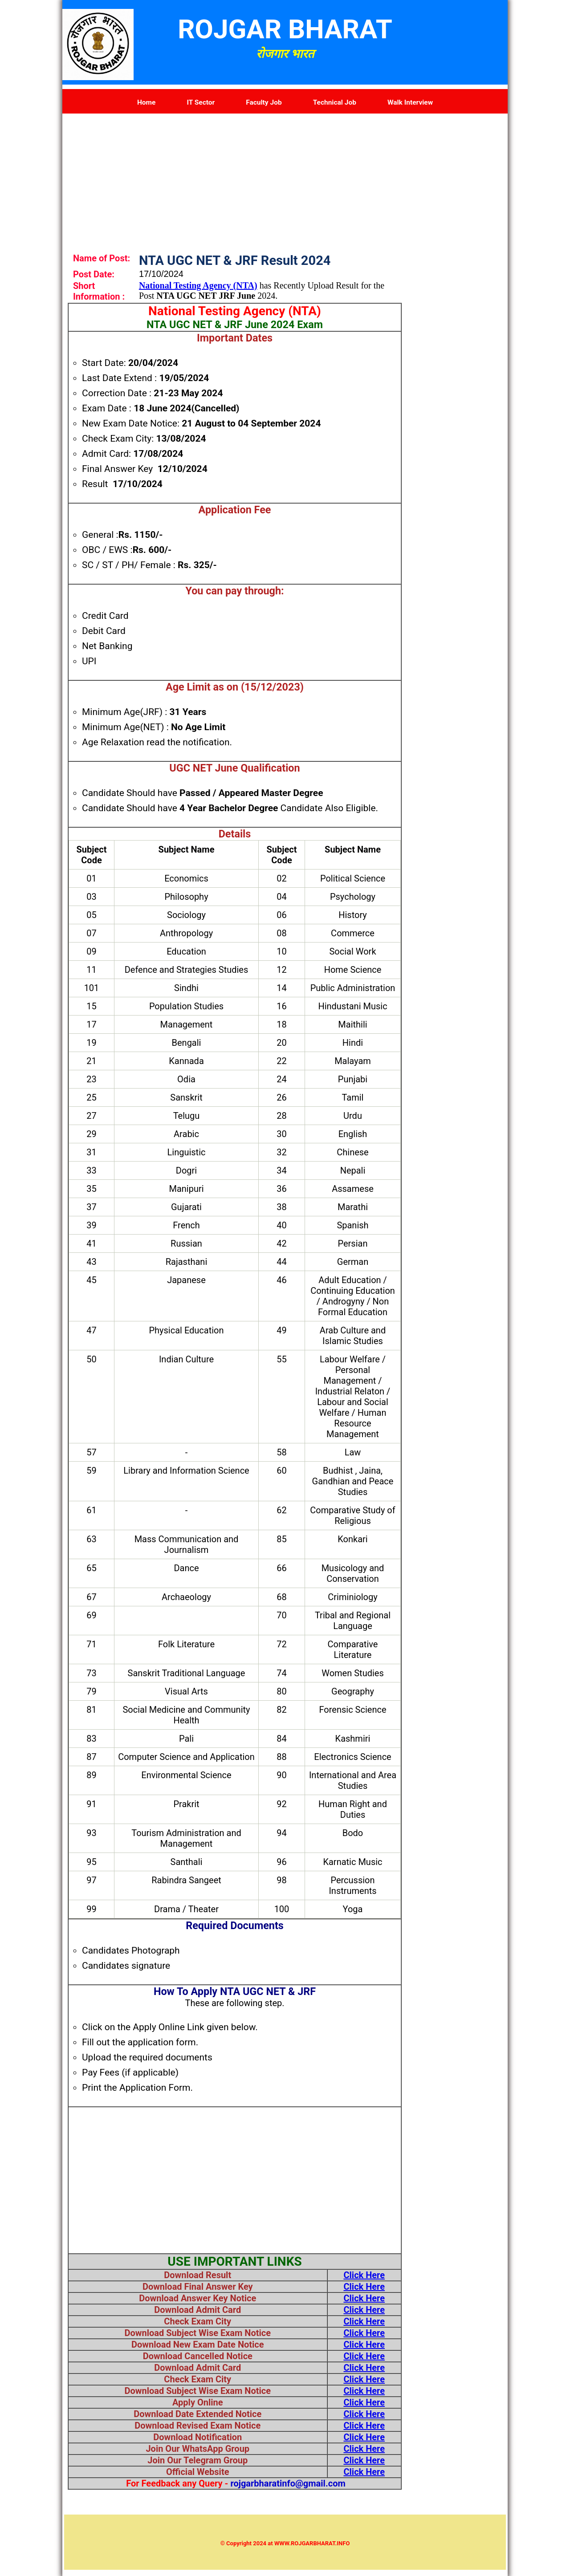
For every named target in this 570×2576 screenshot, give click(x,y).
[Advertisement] (285, 176)
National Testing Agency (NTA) (198, 285)
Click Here (364, 2275)
